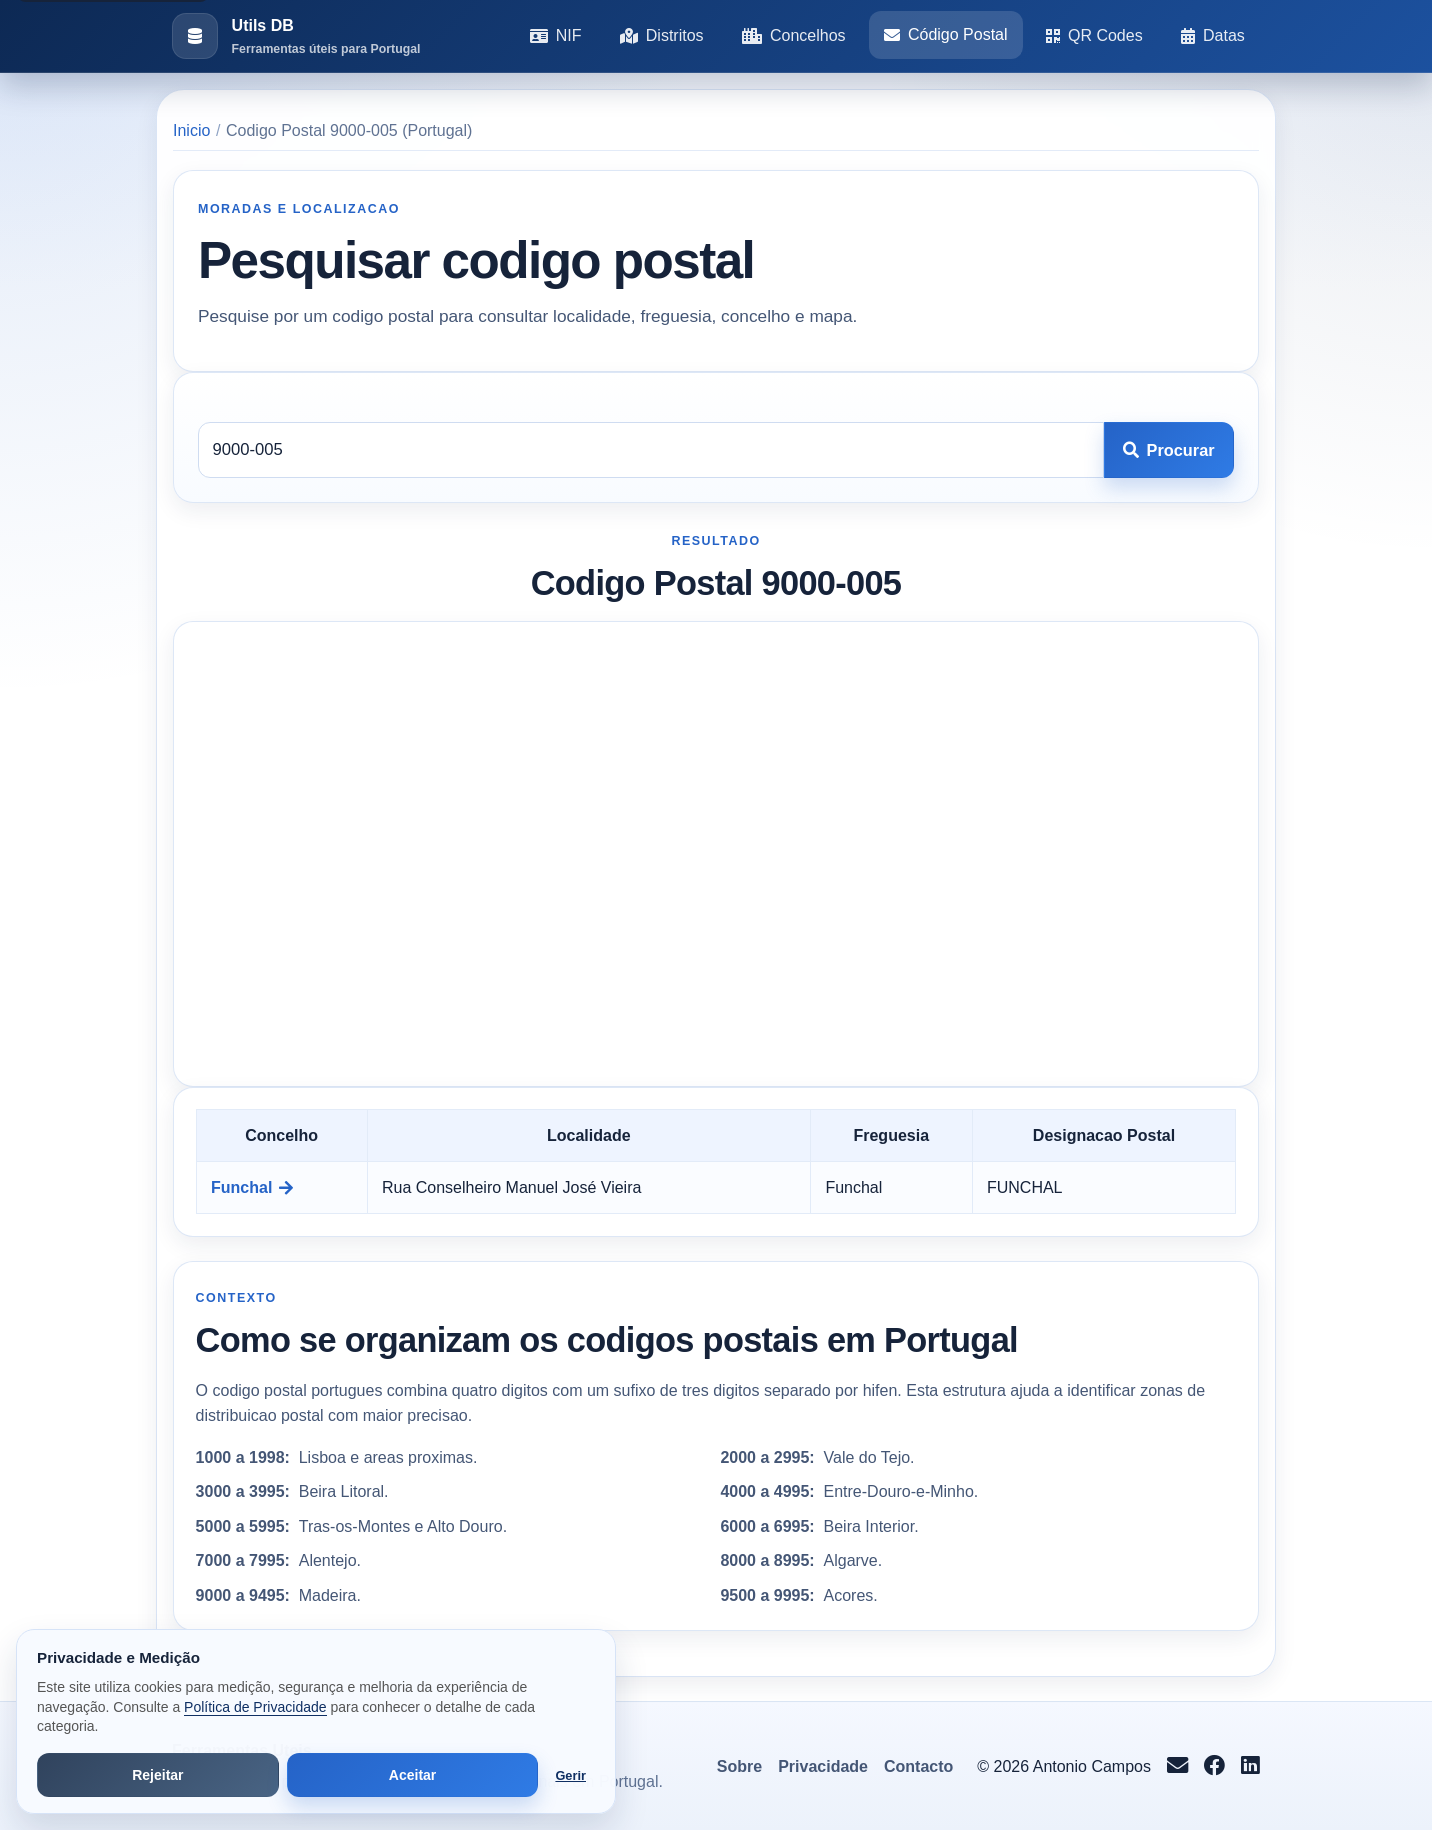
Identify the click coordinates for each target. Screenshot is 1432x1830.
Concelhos (794, 35)
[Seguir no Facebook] (1214, 1767)
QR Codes (1094, 35)
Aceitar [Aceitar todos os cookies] (412, 1775)
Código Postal (946, 34)
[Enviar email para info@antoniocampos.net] (1177, 1767)
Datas (1213, 35)
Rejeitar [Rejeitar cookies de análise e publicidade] (157, 1775)
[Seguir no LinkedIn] (1250, 1767)
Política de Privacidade (255, 1707)
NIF (556, 35)
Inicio (191, 130)
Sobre (739, 1766)
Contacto (918, 1766)
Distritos (662, 35)
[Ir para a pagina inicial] (296, 36)
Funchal (252, 1187)
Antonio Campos (1092, 1766)
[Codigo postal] (651, 450)
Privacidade (823, 1766)
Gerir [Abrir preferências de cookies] (570, 1775)
